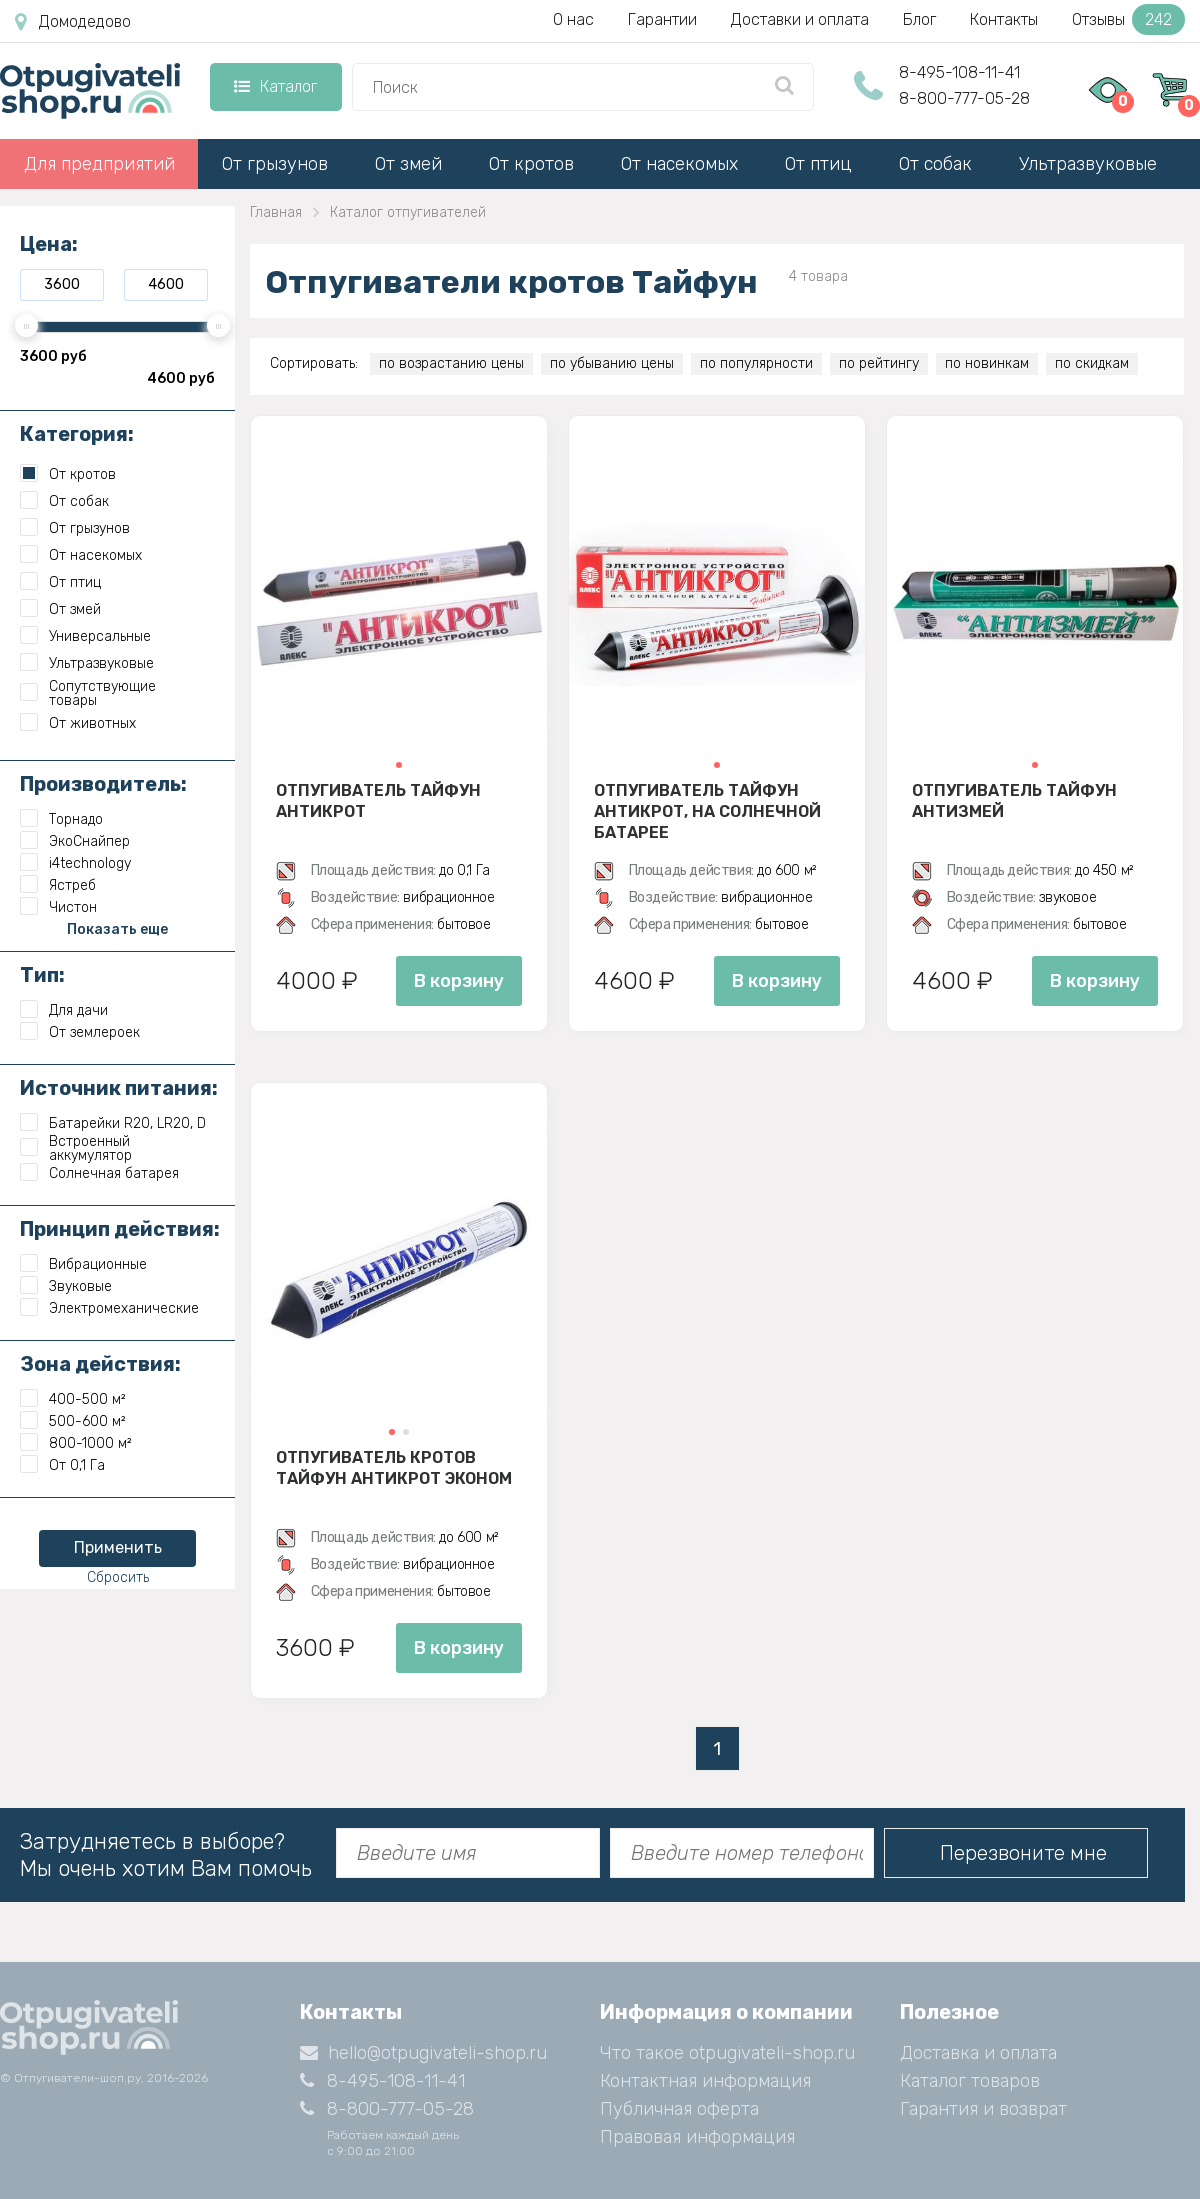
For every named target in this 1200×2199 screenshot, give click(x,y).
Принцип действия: (120, 1229)
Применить (118, 1547)
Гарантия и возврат (983, 2109)
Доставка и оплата (978, 2053)
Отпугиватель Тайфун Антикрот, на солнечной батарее (707, 811)
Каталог (275, 86)
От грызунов (275, 164)
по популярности (756, 363)
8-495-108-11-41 (959, 72)
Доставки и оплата (800, 19)
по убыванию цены (612, 363)
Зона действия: (100, 1364)
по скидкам (1092, 363)
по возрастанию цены (451, 363)
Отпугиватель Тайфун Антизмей (1014, 801)
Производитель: (103, 784)
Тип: (42, 975)
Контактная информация (705, 2081)
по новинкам (987, 363)
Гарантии (662, 19)
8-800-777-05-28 (964, 98)
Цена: (49, 244)
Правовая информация (697, 2137)
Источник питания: (119, 1088)
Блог (919, 19)
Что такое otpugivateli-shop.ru (727, 2053)
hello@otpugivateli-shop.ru (423, 2053)
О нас (573, 19)
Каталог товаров (970, 2081)
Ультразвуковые (1088, 164)
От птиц (818, 164)
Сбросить (118, 1577)
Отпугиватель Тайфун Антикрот (378, 801)
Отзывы (1128, 19)
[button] (399, 765)
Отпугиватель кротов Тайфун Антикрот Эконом (394, 1468)
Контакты (1004, 19)
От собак (935, 164)
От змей (408, 164)
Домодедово (73, 22)
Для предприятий (99, 164)
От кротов (531, 164)
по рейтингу (879, 363)
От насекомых (679, 164)
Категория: (77, 434)
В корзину (459, 981)
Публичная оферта (679, 2109)
